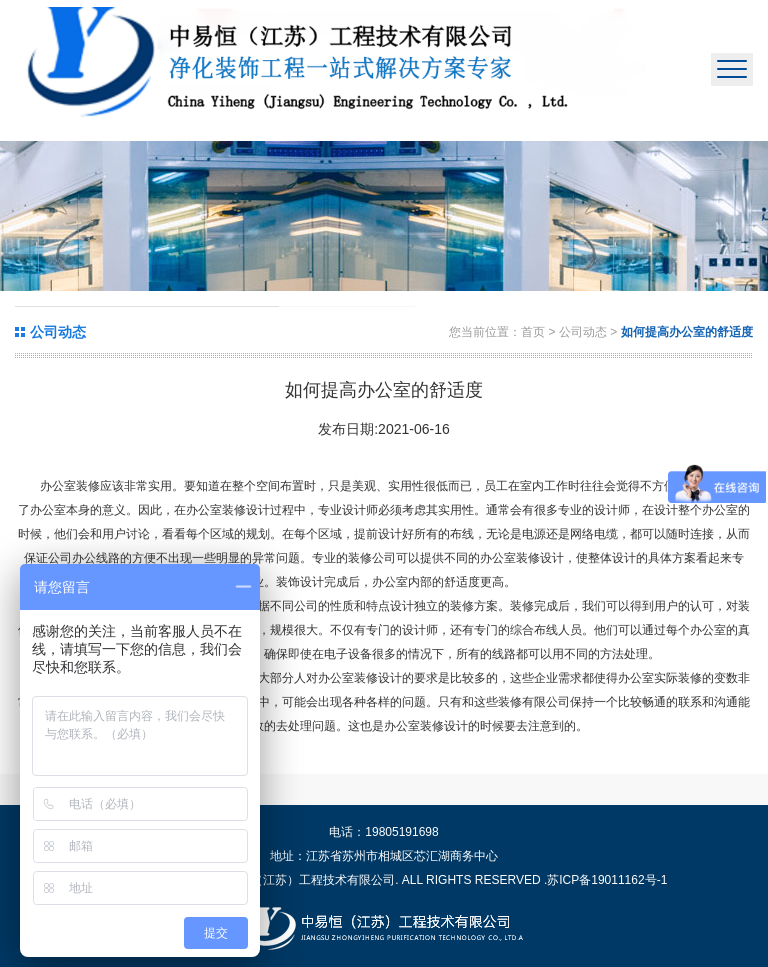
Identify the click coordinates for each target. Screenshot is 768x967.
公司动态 (584, 332)
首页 (533, 332)
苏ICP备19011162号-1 (607, 880)
